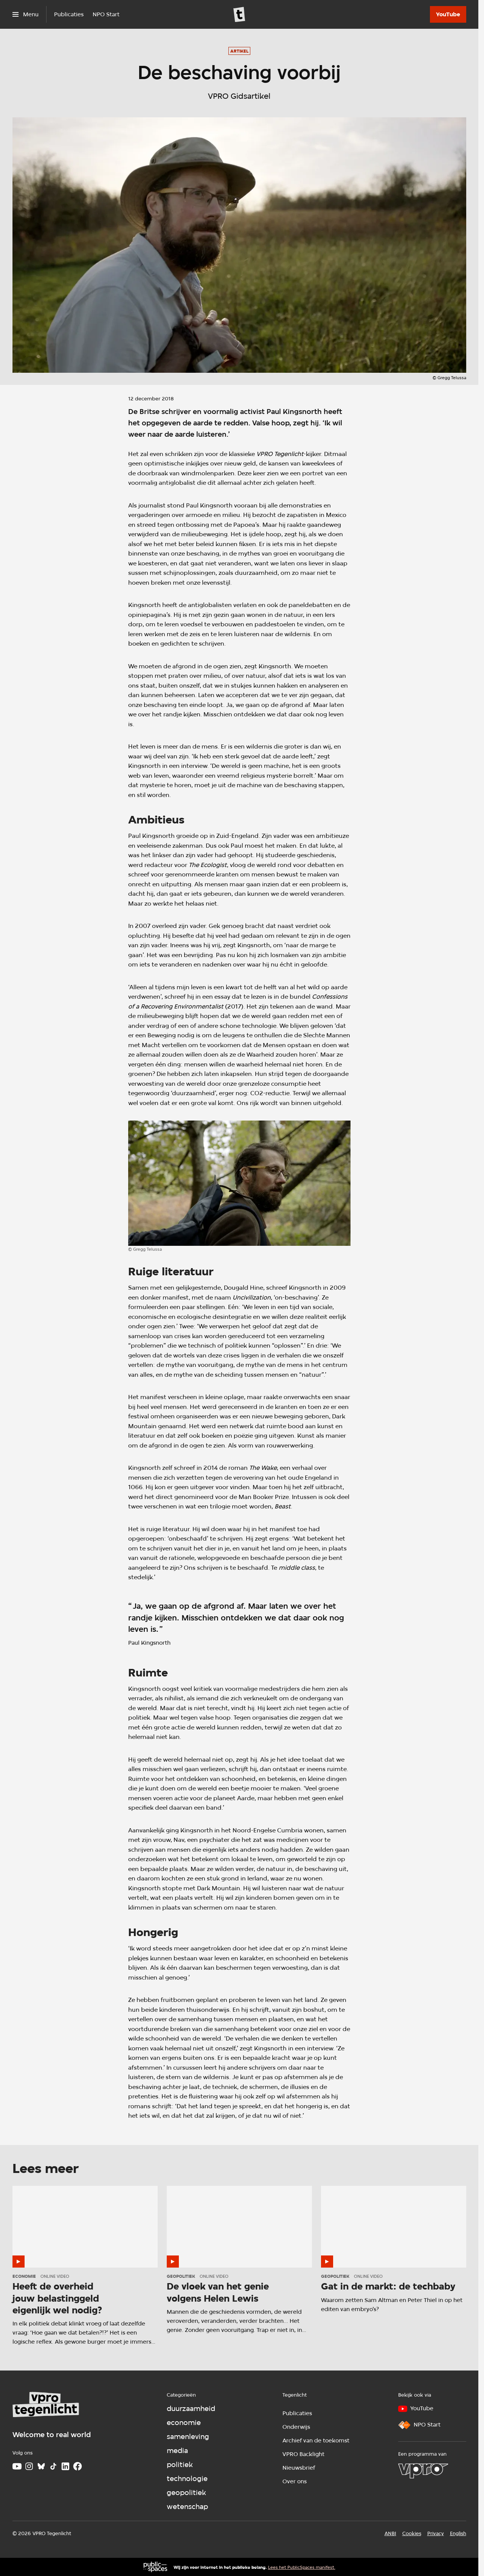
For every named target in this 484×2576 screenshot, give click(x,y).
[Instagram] (29, 2466)
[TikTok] (53, 2466)
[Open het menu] (25, 14)
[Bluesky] (41, 2466)
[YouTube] (448, 14)
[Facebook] (77, 2466)
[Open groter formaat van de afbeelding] (239, 1183)
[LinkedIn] (65, 2466)
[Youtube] (17, 2466)
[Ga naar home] (239, 14)
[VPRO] (423, 2470)
